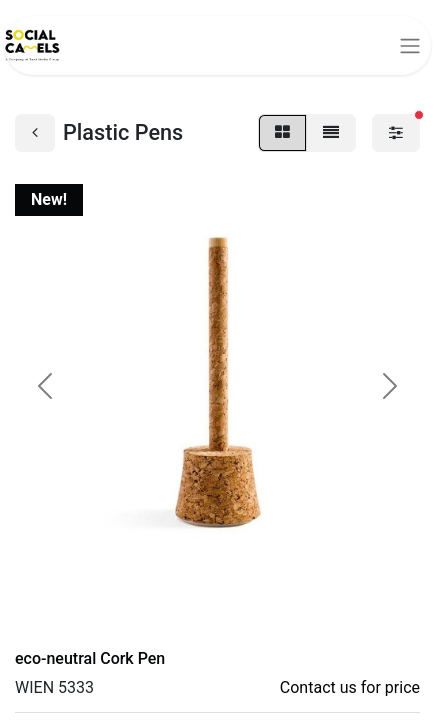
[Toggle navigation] (410, 45)
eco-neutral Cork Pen (90, 658)
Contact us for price (350, 687)
